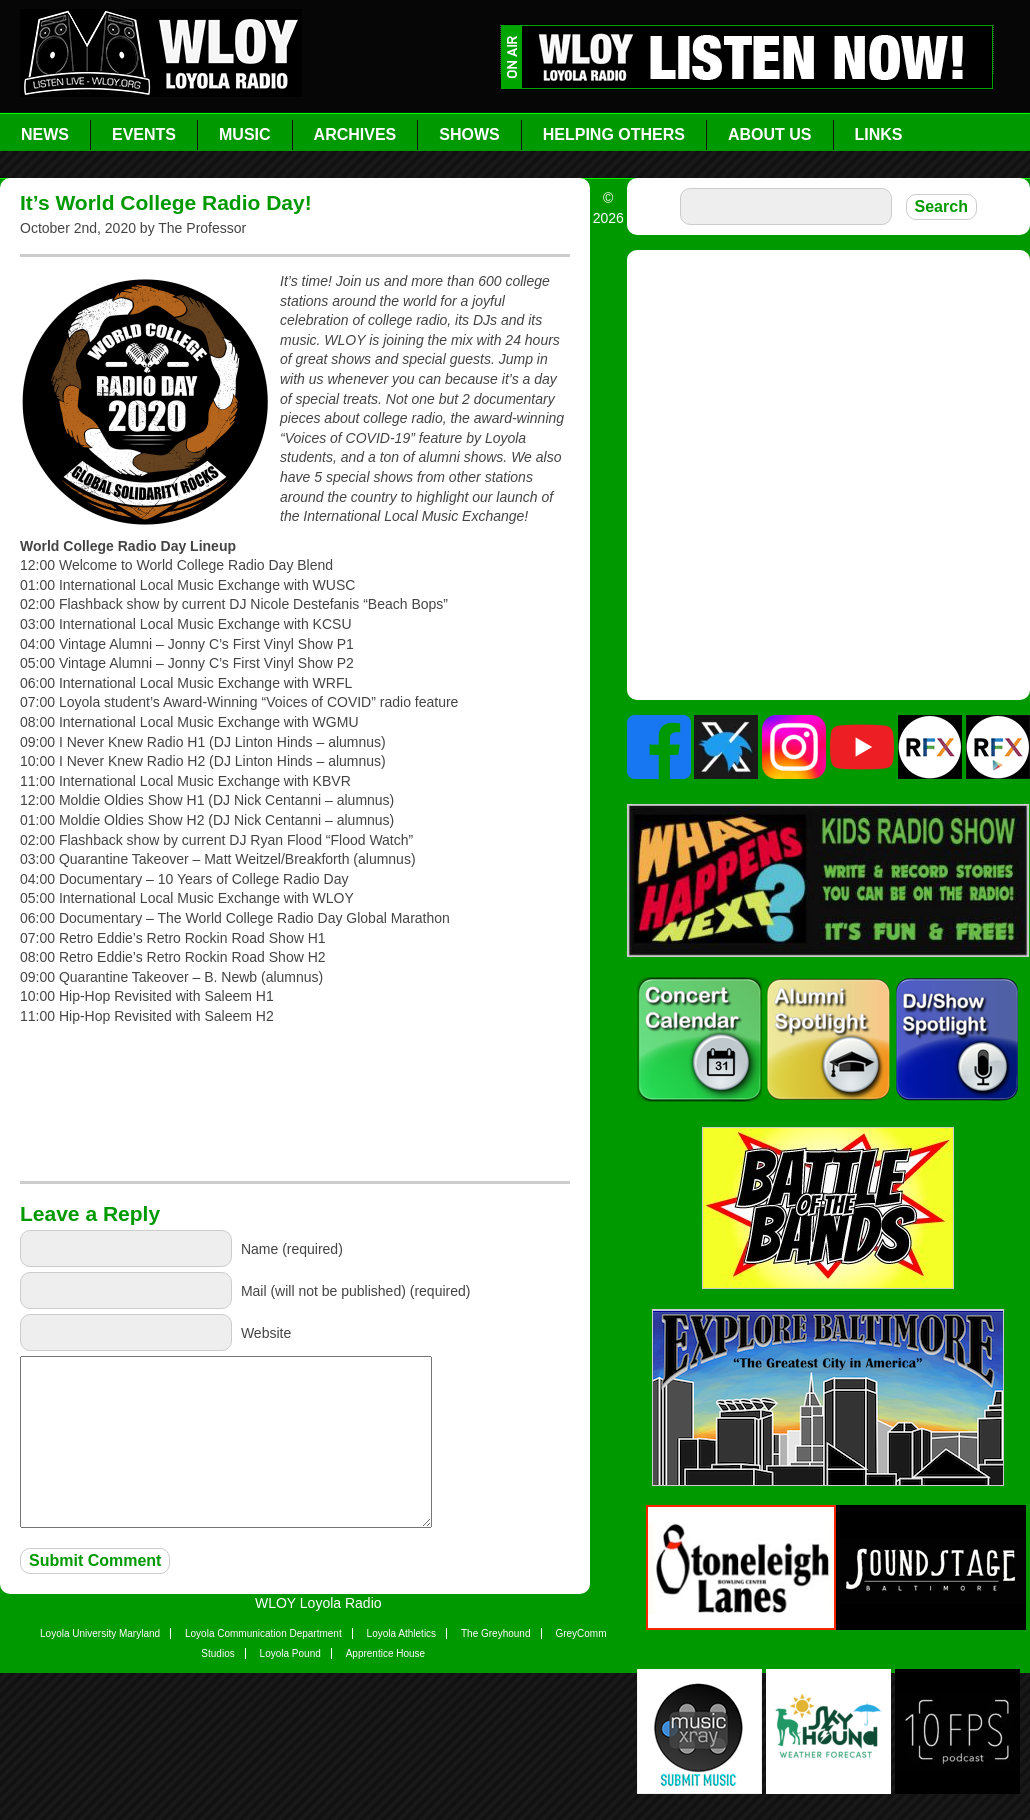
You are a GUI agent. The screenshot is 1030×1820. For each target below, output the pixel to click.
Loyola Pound (290, 1653)
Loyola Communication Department (263, 1633)
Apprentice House (386, 1653)
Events (144, 134)
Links (879, 134)
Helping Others (614, 134)
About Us (770, 134)
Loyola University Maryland (100, 1633)
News (45, 134)
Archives (355, 134)
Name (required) (292, 1249)
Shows (469, 134)
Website (266, 1333)
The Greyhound (496, 1633)
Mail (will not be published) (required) (356, 1291)
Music (245, 134)
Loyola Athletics (402, 1633)
